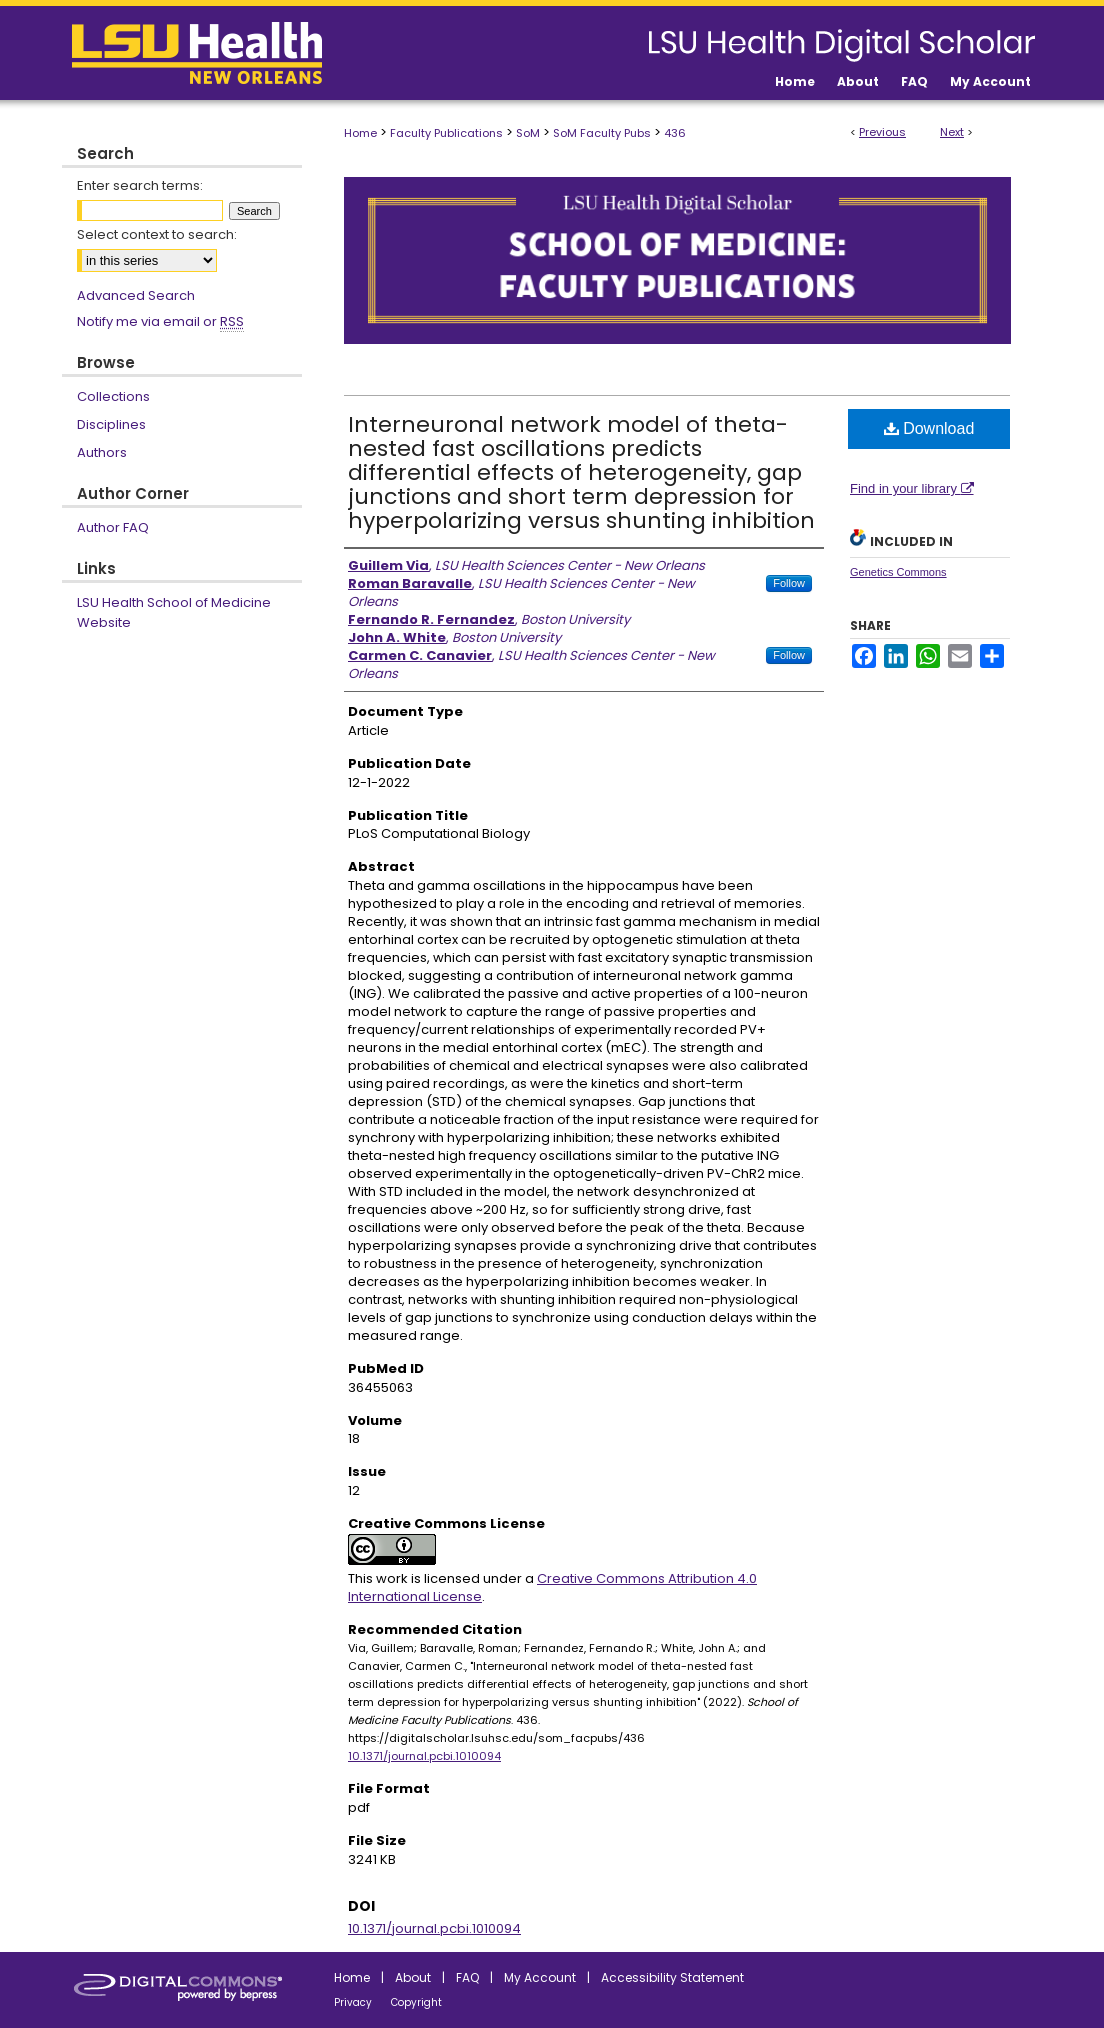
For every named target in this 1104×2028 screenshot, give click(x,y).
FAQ (467, 1977)
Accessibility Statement (672, 1977)
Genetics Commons (898, 572)
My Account (540, 1977)
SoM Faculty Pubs (602, 133)
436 (675, 133)
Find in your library (912, 488)
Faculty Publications (446, 133)
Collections (113, 396)
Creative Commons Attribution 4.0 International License (552, 1587)
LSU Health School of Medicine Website (174, 612)
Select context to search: (157, 234)
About (413, 1977)
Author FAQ (113, 527)
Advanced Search (136, 295)
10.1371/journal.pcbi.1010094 (424, 1756)
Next (952, 132)
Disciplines (111, 424)
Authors (102, 452)
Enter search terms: (140, 185)
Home (360, 133)
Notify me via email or (160, 322)
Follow (789, 583)
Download (929, 428)
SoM (528, 133)
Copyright (416, 2002)
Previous (882, 132)
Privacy (353, 2002)
